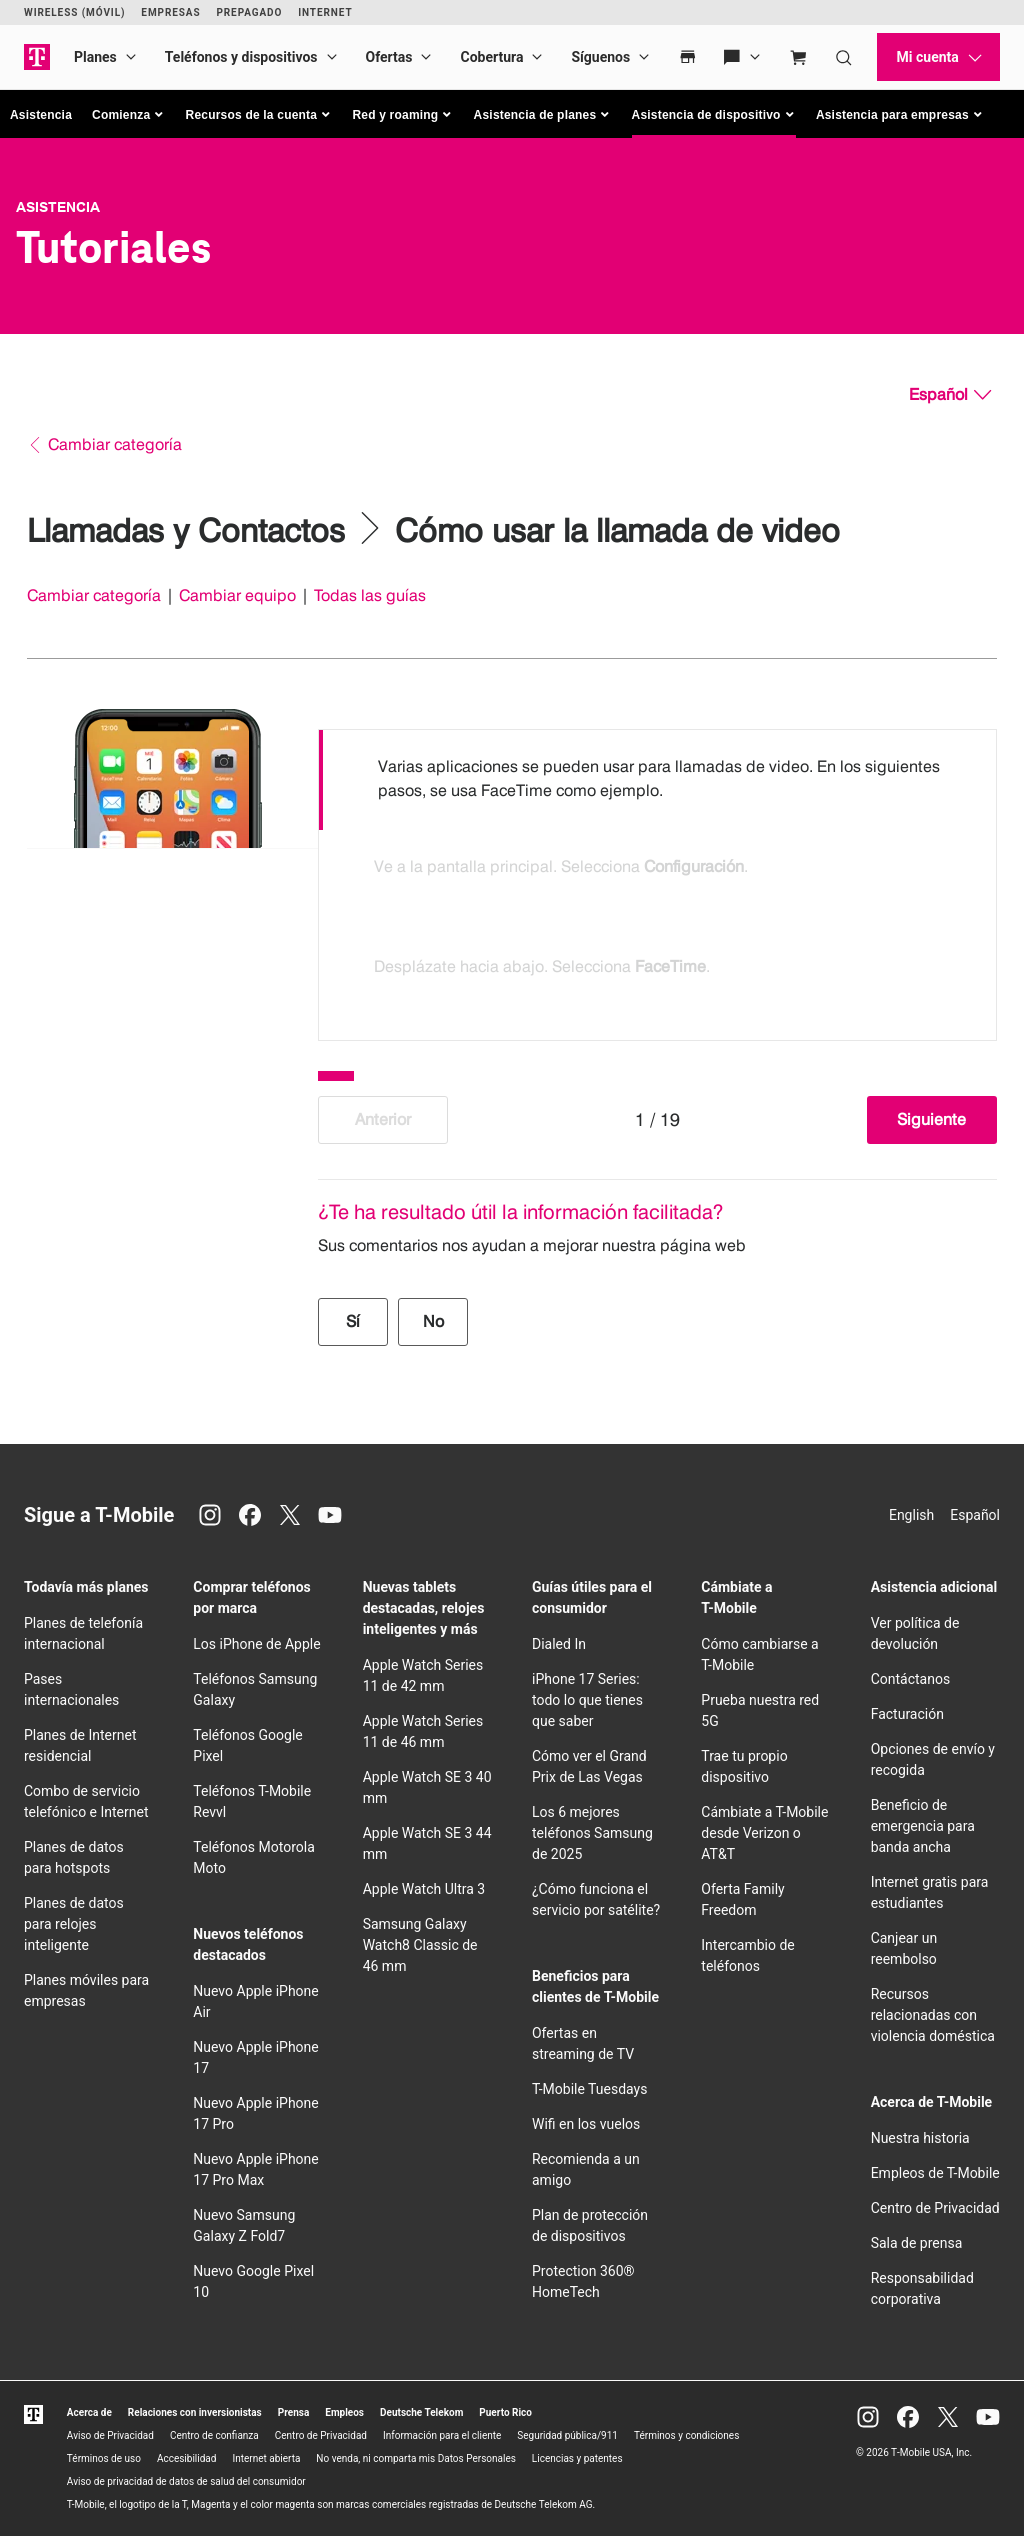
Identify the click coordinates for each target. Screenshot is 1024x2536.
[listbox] (657, 880)
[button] (129, 115)
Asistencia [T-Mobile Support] (58, 207)
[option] (657, 780)
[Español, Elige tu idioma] (950, 395)
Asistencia (41, 115)
